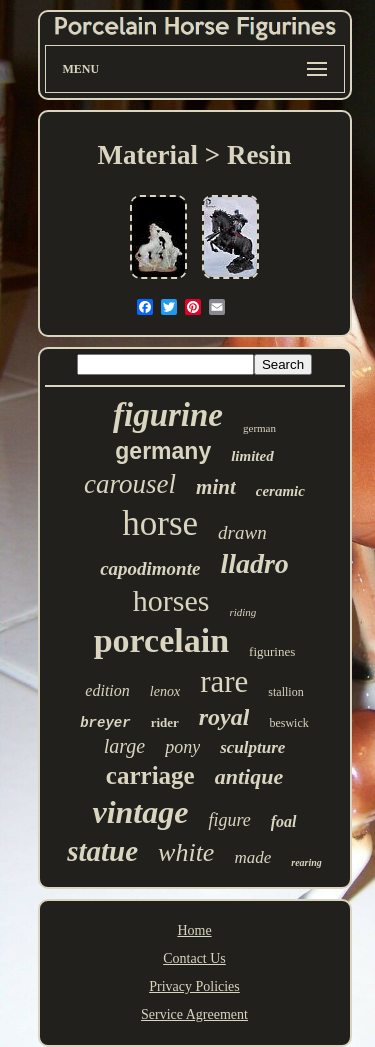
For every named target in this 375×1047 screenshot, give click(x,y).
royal (224, 717)
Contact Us (194, 958)
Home (194, 930)
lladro (254, 563)
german (259, 428)
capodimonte (150, 568)
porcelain (161, 640)
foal (284, 821)
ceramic (280, 491)
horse (160, 523)
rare (224, 681)
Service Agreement (194, 1014)
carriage (150, 775)
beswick (288, 723)
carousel (130, 484)
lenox (165, 691)
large (124, 746)
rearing (306, 862)
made (252, 857)
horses (171, 600)
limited (252, 456)
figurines (272, 651)
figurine (168, 415)
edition (107, 690)
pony (182, 747)
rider (165, 722)
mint (216, 487)
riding (242, 612)
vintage (140, 812)
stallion (285, 692)
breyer (105, 723)
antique (249, 776)
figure (229, 820)
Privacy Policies (194, 986)
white (186, 852)
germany (163, 451)
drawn (242, 532)
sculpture (252, 747)
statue (102, 851)
